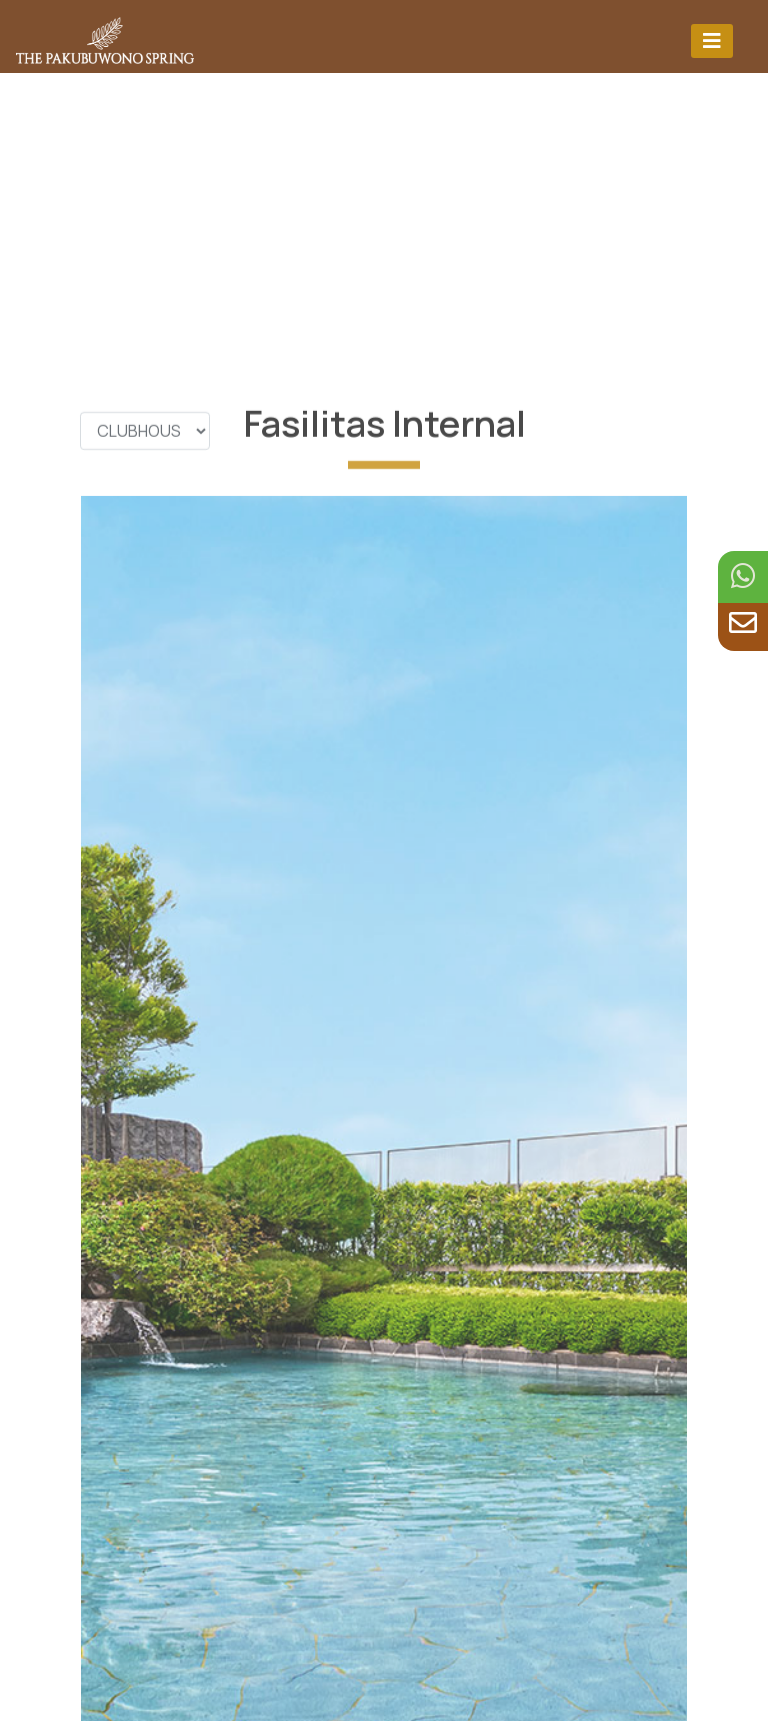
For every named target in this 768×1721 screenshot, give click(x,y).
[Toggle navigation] (712, 40)
